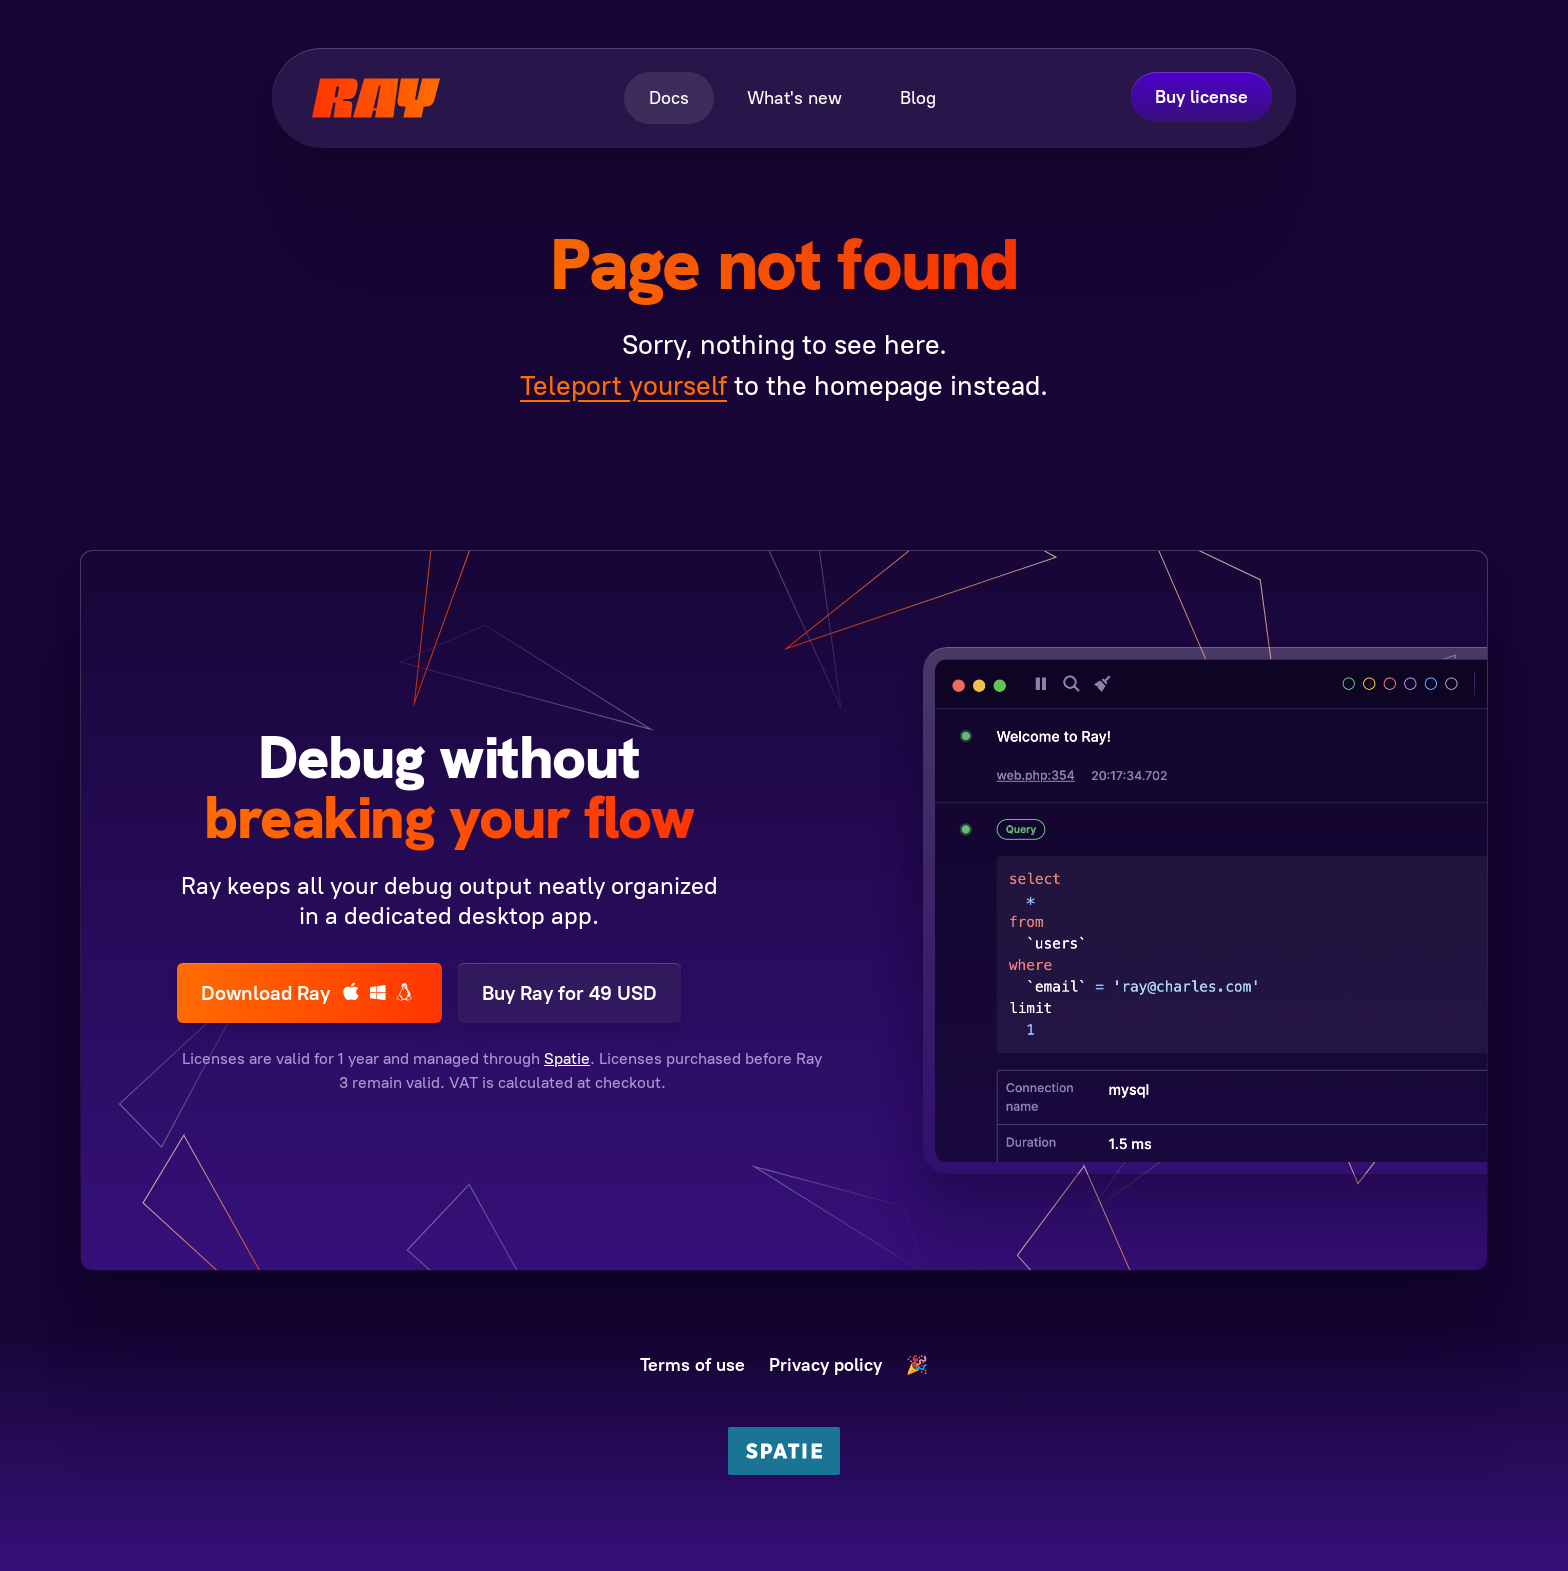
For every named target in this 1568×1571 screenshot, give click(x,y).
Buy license (1201, 97)
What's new (794, 98)
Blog (918, 98)
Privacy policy (825, 1365)
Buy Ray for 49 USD (569, 993)
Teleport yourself (623, 385)
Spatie (567, 1058)
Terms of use (692, 1365)
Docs (669, 98)
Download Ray (309, 992)
